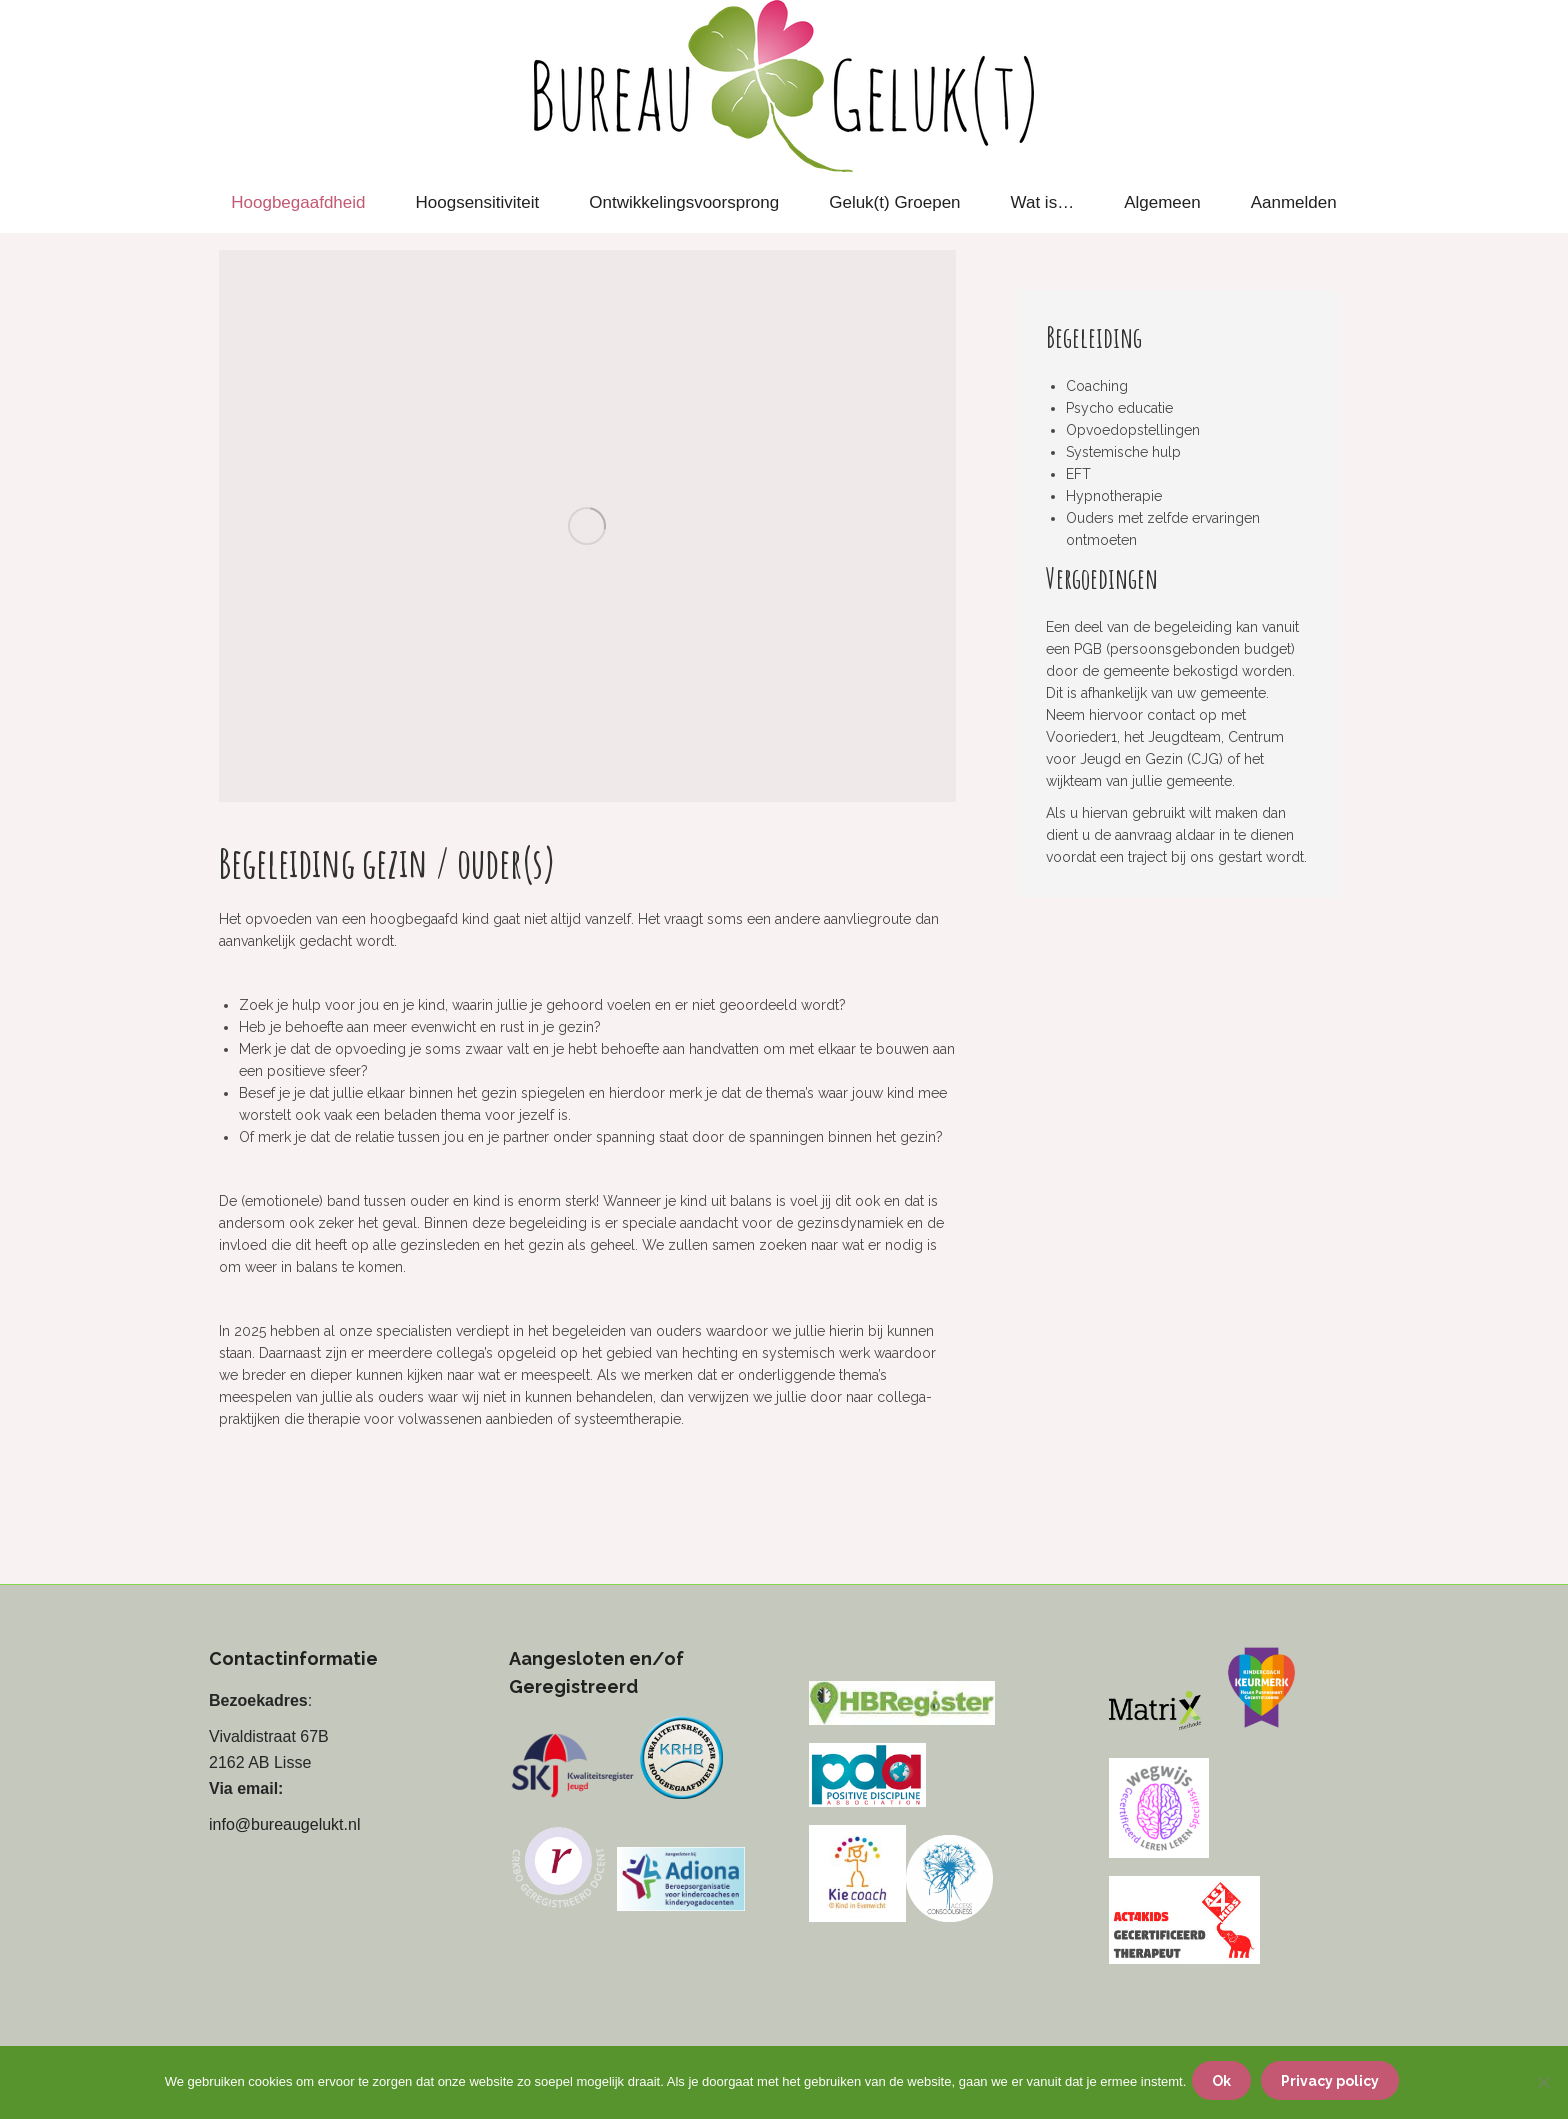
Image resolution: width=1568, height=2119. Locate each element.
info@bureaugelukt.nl (284, 1824)
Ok (1225, 2085)
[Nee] (1543, 2085)
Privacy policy (1334, 2085)
